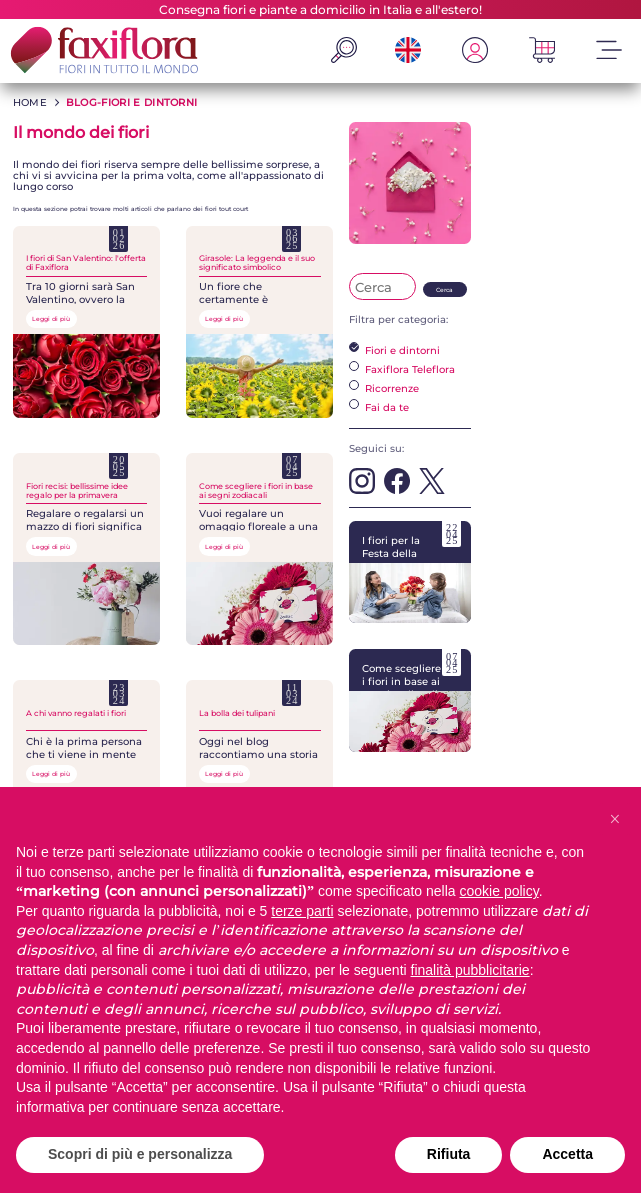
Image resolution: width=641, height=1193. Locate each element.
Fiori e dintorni (394, 349)
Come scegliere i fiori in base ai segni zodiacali (410, 700)
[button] (615, 819)
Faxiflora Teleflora (402, 368)
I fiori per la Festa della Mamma (410, 572)
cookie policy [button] (499, 891)
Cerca (444, 290)
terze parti (302, 911)
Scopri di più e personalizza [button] (140, 1154)
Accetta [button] (567, 1154)
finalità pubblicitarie (470, 970)
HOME (30, 102)
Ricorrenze (384, 387)
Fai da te (379, 406)
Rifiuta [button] (449, 1154)
